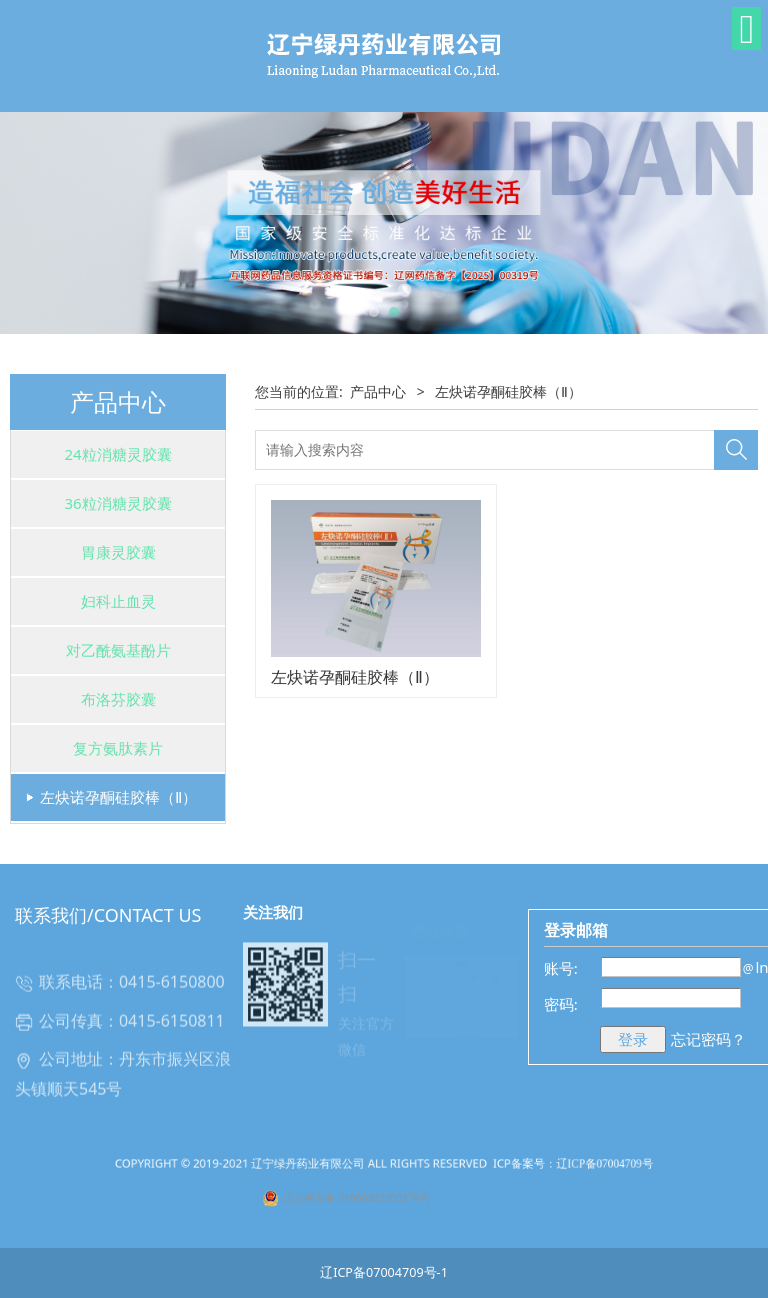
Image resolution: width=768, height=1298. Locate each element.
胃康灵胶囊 (118, 552)
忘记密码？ (708, 1039)
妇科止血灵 (118, 601)
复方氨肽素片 (118, 748)
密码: (561, 1004)
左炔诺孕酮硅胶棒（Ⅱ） (118, 797)
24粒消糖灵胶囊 (117, 454)
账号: (561, 968)
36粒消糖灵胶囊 (117, 503)
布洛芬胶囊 (118, 699)
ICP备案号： (469, 1178)
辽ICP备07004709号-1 (384, 1272)
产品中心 (378, 391)
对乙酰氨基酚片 (118, 650)
